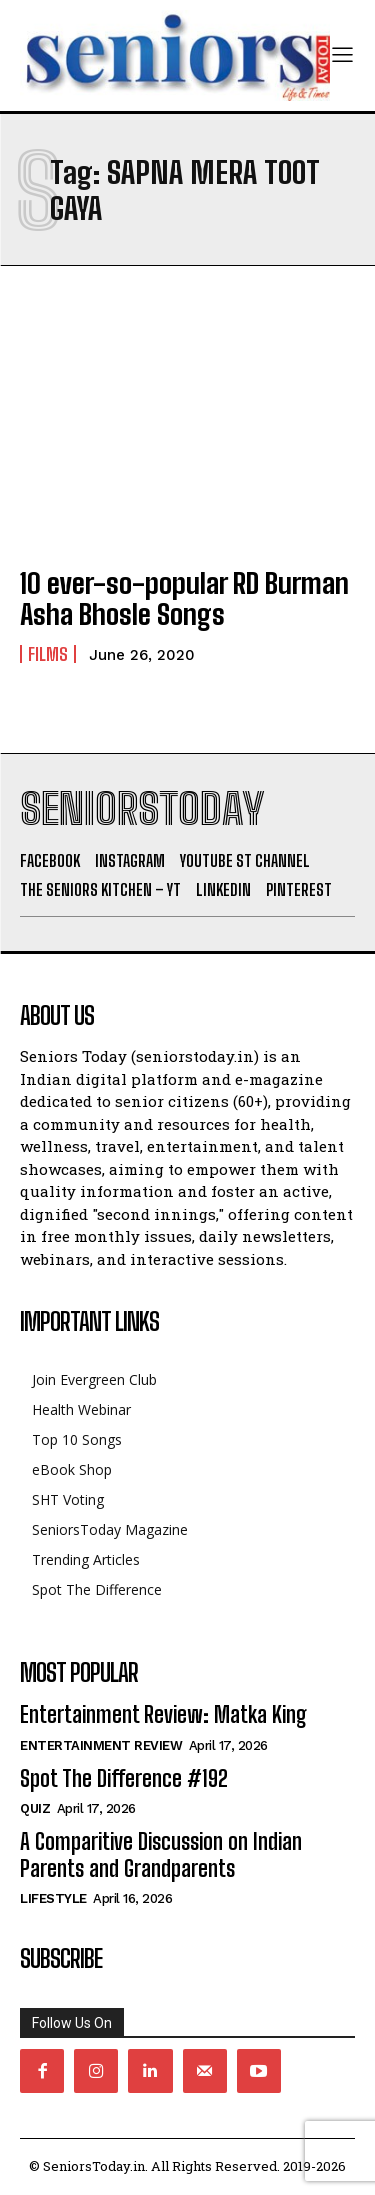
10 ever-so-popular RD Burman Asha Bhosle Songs (184, 598)
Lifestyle (53, 1898)
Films (48, 654)
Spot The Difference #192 (124, 1778)
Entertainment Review (101, 1745)
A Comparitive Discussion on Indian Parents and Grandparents (161, 1854)
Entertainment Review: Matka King (163, 1714)
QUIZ (35, 1808)
